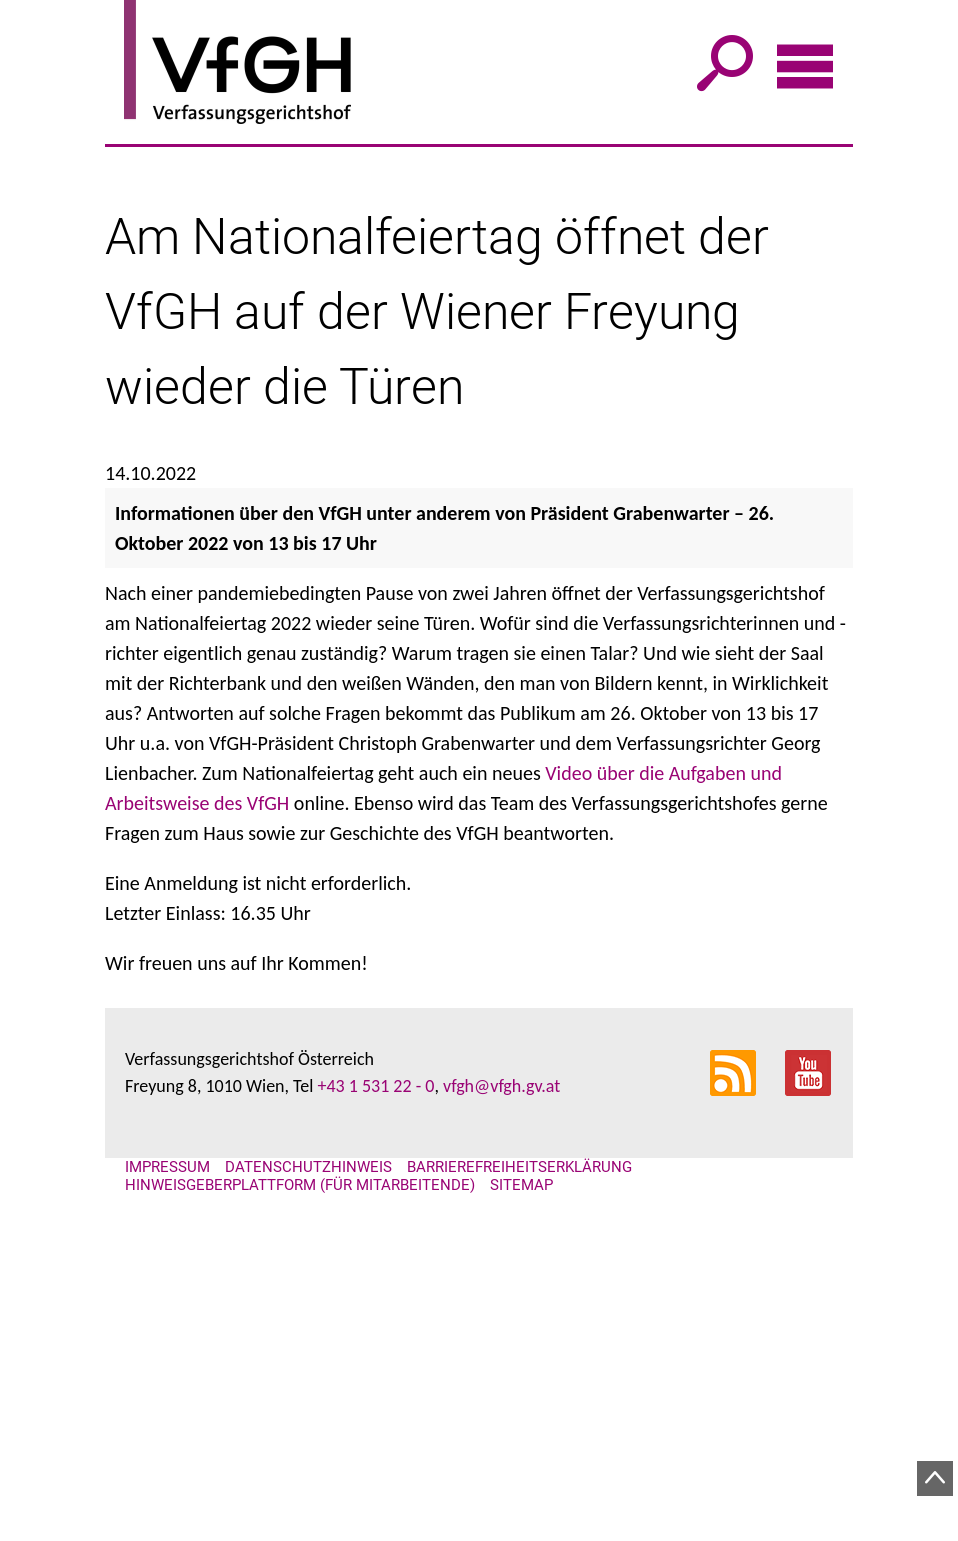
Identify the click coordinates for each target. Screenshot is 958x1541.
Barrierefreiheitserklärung (519, 1514)
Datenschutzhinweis (308, 1514)
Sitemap (521, 1532)
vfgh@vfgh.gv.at (501, 1433)
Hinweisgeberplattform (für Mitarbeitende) (300, 1532)
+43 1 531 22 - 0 (375, 1433)
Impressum (167, 1514)
